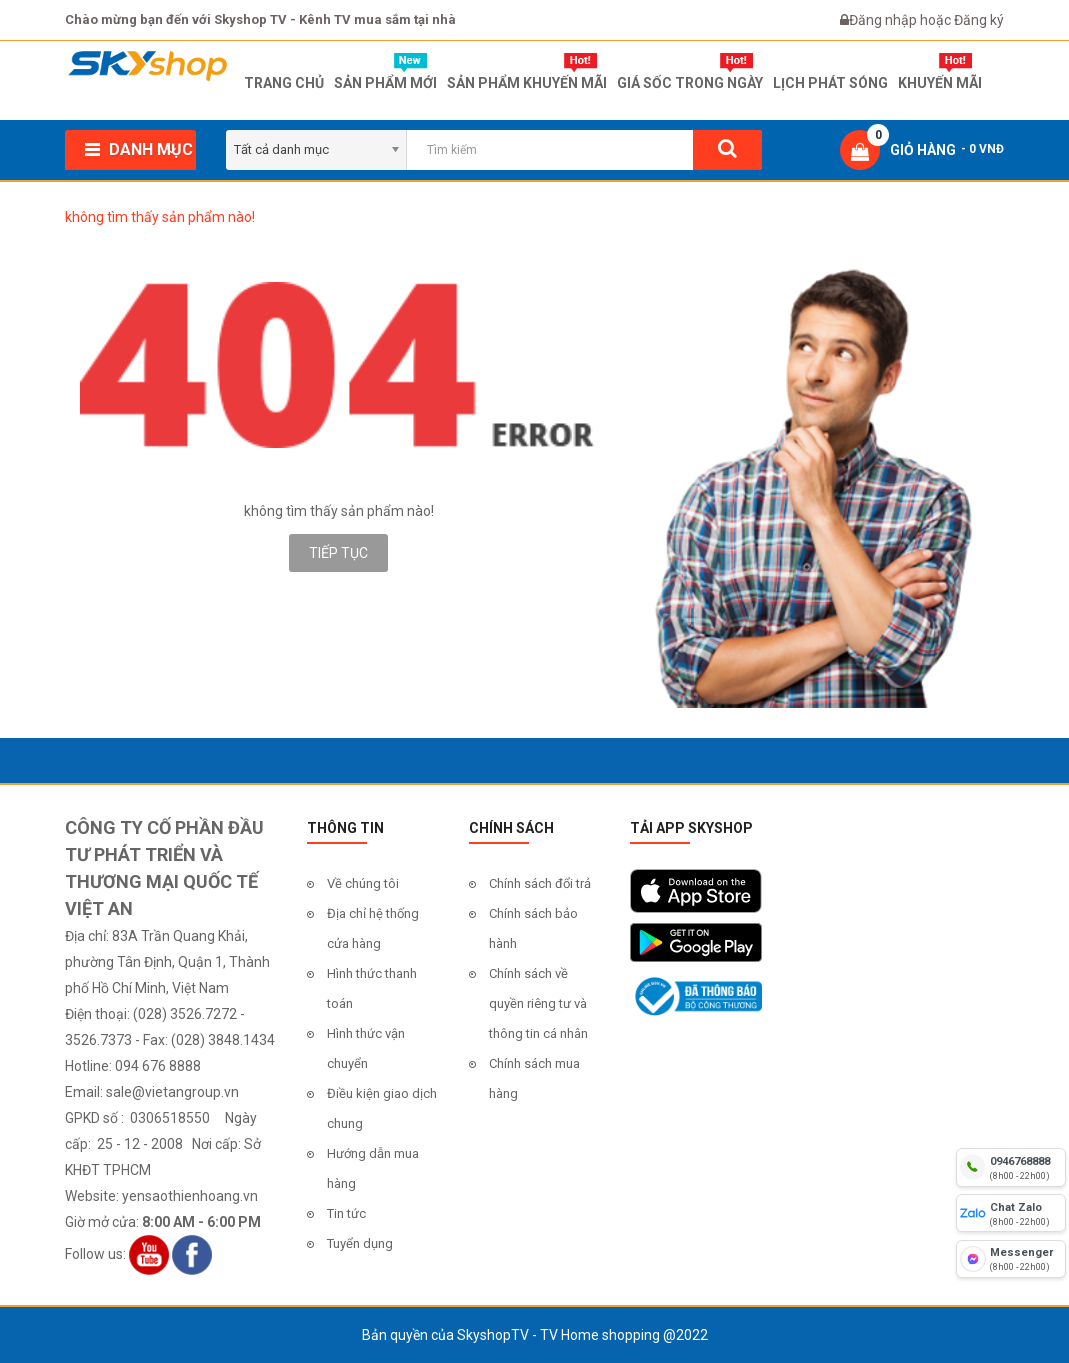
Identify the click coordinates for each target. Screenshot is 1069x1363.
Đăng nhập (884, 20)
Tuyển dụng (360, 1243)
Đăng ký (979, 20)
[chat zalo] (1011, 1213)
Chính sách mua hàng (534, 1078)
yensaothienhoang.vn (190, 1196)
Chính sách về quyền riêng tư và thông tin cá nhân (538, 1003)
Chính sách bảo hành (533, 928)
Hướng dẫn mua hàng (373, 1168)
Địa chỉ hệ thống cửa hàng (373, 928)
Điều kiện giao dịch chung (382, 1108)
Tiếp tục (338, 553)
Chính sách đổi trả (540, 883)
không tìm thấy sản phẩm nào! (160, 217)
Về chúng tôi (363, 883)
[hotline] (1011, 1167)
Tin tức (346, 1213)
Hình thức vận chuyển (366, 1048)
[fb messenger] (1011, 1259)
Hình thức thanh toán (372, 988)
